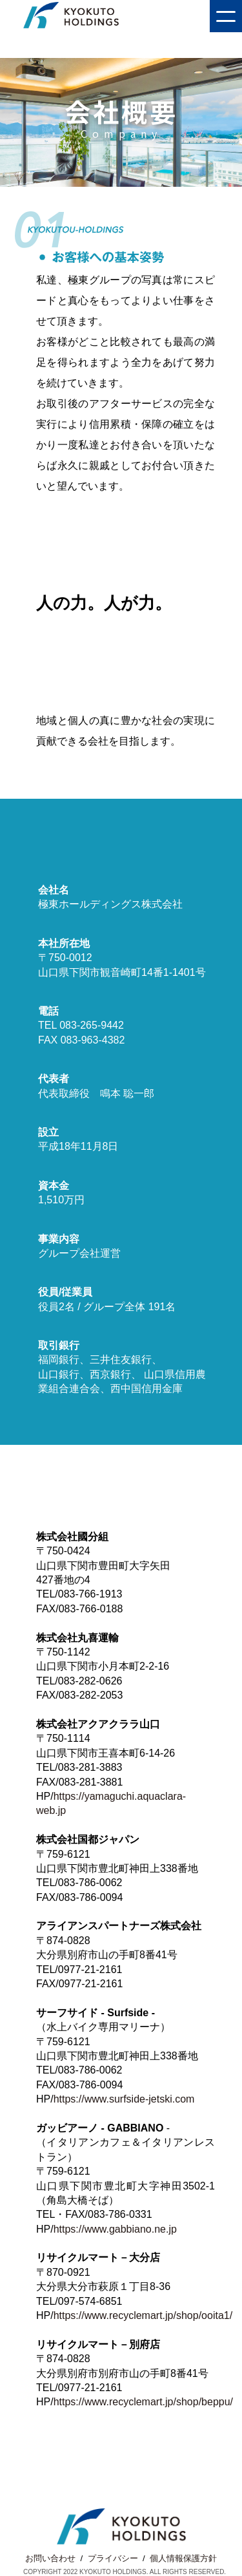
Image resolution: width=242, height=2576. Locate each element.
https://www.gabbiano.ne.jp (115, 2229)
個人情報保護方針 (183, 2558)
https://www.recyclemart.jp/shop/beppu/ (143, 2401)
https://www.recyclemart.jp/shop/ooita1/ (143, 2315)
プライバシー (113, 2558)
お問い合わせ (50, 2558)
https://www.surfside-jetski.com (124, 2099)
